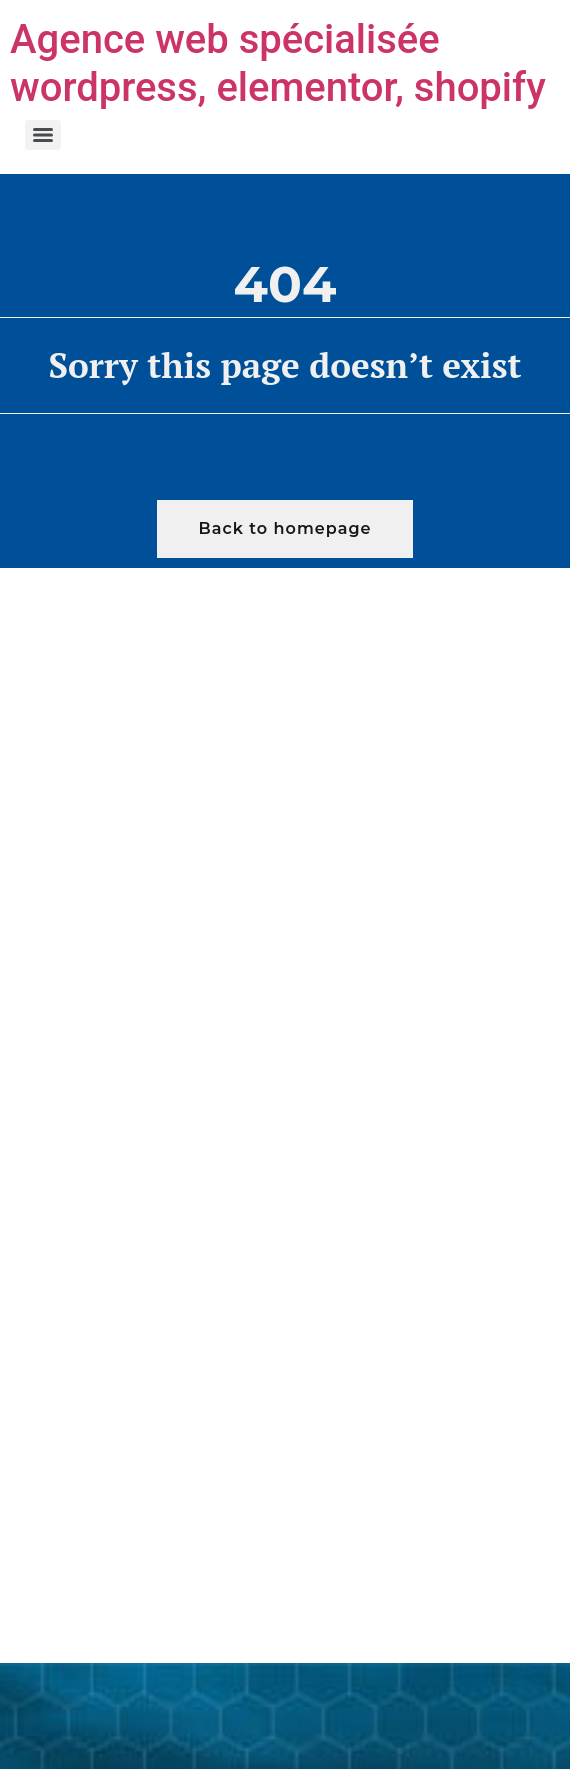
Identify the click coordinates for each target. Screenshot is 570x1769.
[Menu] (43, 135)
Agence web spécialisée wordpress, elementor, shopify (278, 63)
